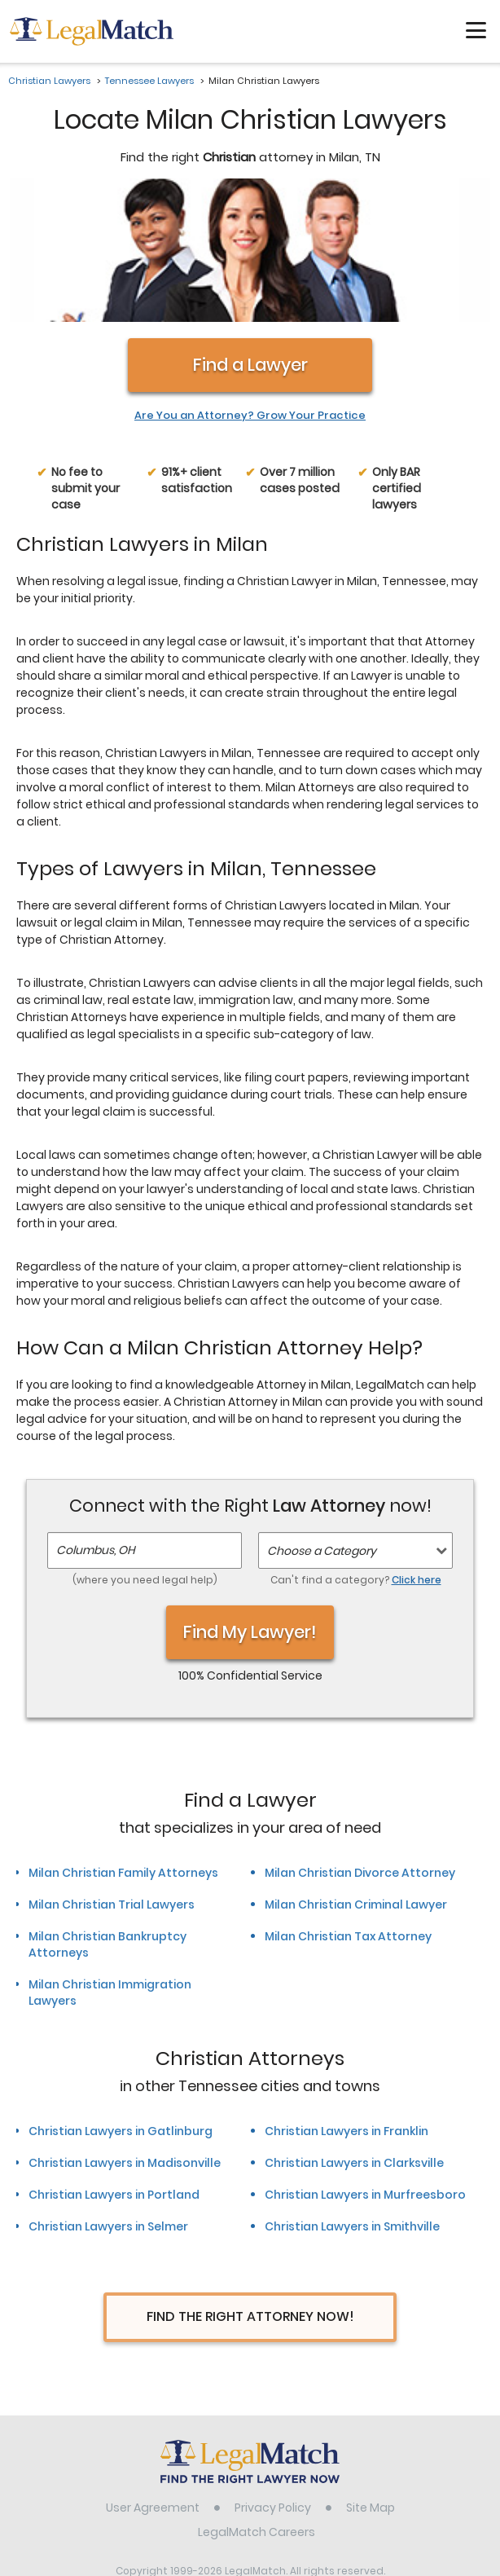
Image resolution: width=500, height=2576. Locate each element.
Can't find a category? (355, 1453)
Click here (416, 1453)
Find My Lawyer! (250, 1505)
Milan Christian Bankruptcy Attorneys (107, 1817)
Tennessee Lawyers (149, 80)
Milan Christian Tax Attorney (348, 1809)
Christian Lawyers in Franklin (346, 2005)
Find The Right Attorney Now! (250, 2190)
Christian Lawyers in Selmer (108, 2100)
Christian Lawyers (49, 80)
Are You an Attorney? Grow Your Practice (250, 288)
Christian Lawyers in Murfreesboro (365, 2068)
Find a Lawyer (250, 237)
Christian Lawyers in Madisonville (125, 2036)
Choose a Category (321, 1424)
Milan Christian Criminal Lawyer (356, 1777)
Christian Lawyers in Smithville (352, 2100)
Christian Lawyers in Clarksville (354, 2036)
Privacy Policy (273, 2380)
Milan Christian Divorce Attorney (360, 1746)
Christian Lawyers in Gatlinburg (121, 2005)
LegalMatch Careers (256, 2405)
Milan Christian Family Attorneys (123, 1746)
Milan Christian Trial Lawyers (112, 1777)
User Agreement (153, 2380)
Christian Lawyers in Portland (114, 2068)
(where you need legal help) (144, 1453)
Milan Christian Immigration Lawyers (110, 1865)
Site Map (370, 2380)
